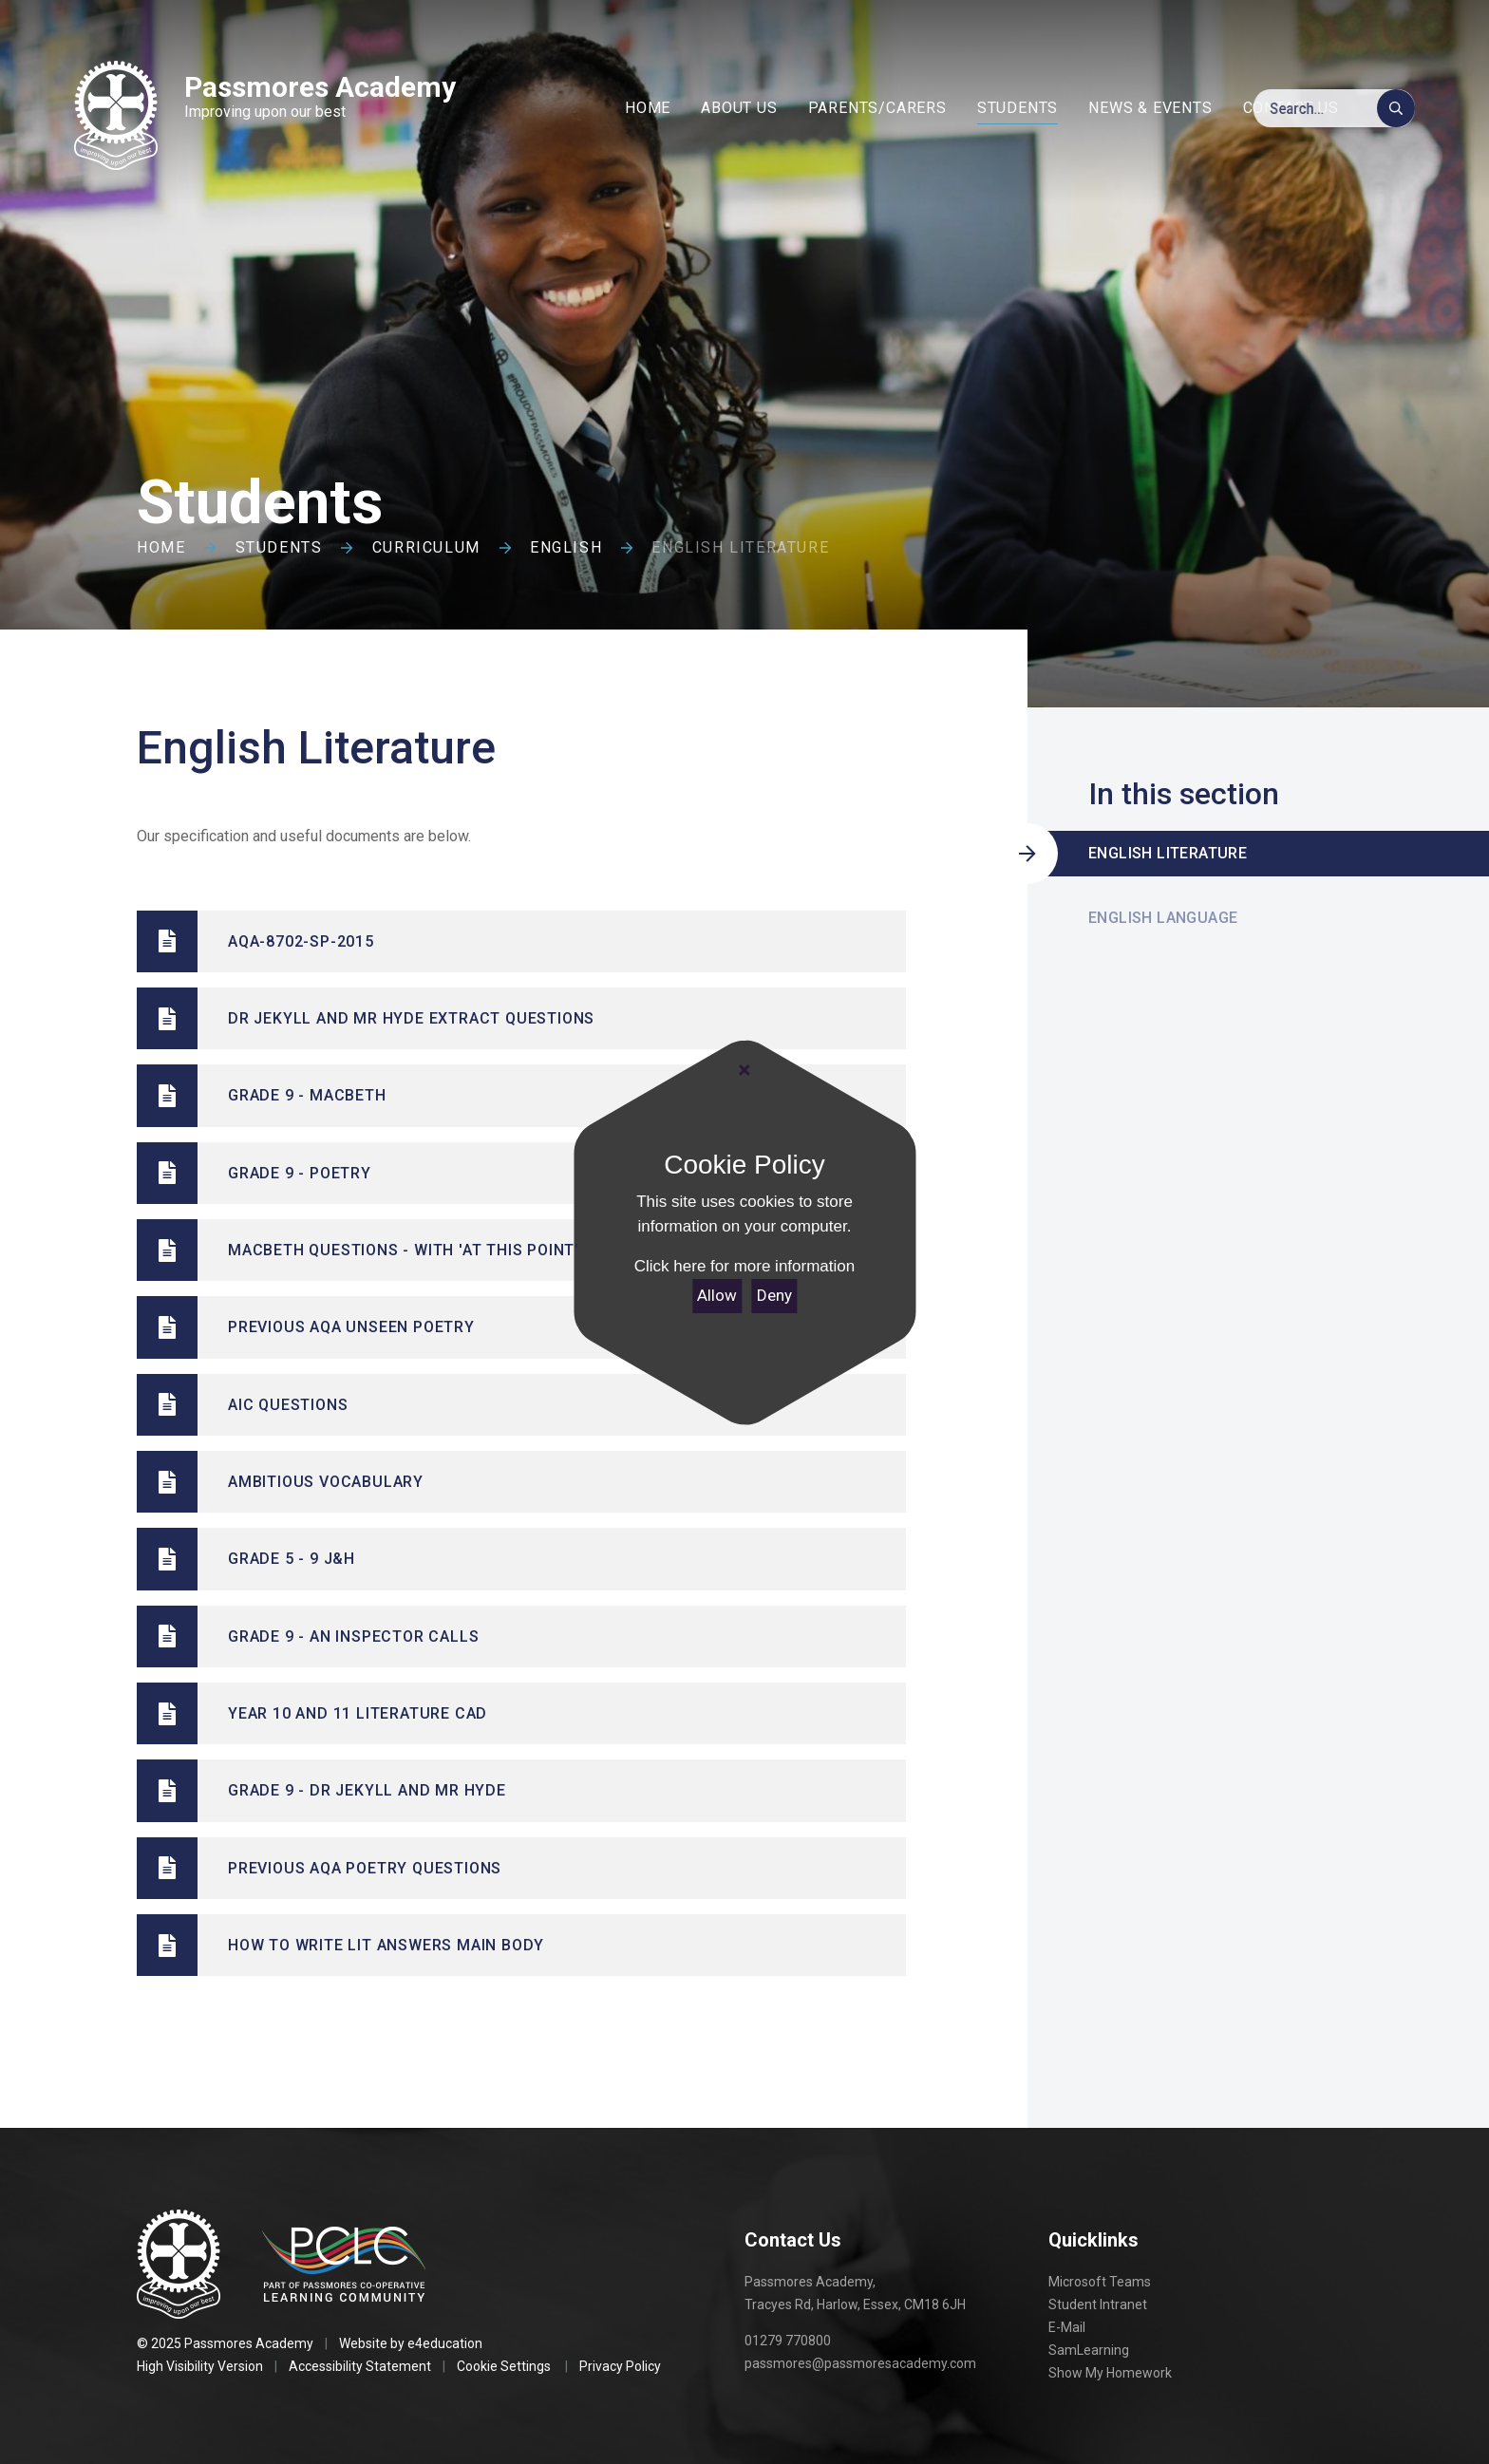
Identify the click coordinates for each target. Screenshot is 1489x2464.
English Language (1162, 918)
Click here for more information (744, 1266)
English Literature (740, 547)
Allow (717, 1295)
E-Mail (1066, 2327)
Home (161, 547)
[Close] (744, 1071)
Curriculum (426, 547)
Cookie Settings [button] (504, 2366)
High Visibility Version (200, 2366)
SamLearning (1088, 2350)
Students (279, 547)
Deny (774, 1295)
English (566, 547)
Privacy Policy (620, 2366)
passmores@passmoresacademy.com (860, 2363)
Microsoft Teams (1099, 2281)
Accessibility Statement (360, 2366)
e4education (444, 2343)
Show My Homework (1110, 2372)
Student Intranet (1097, 2304)
